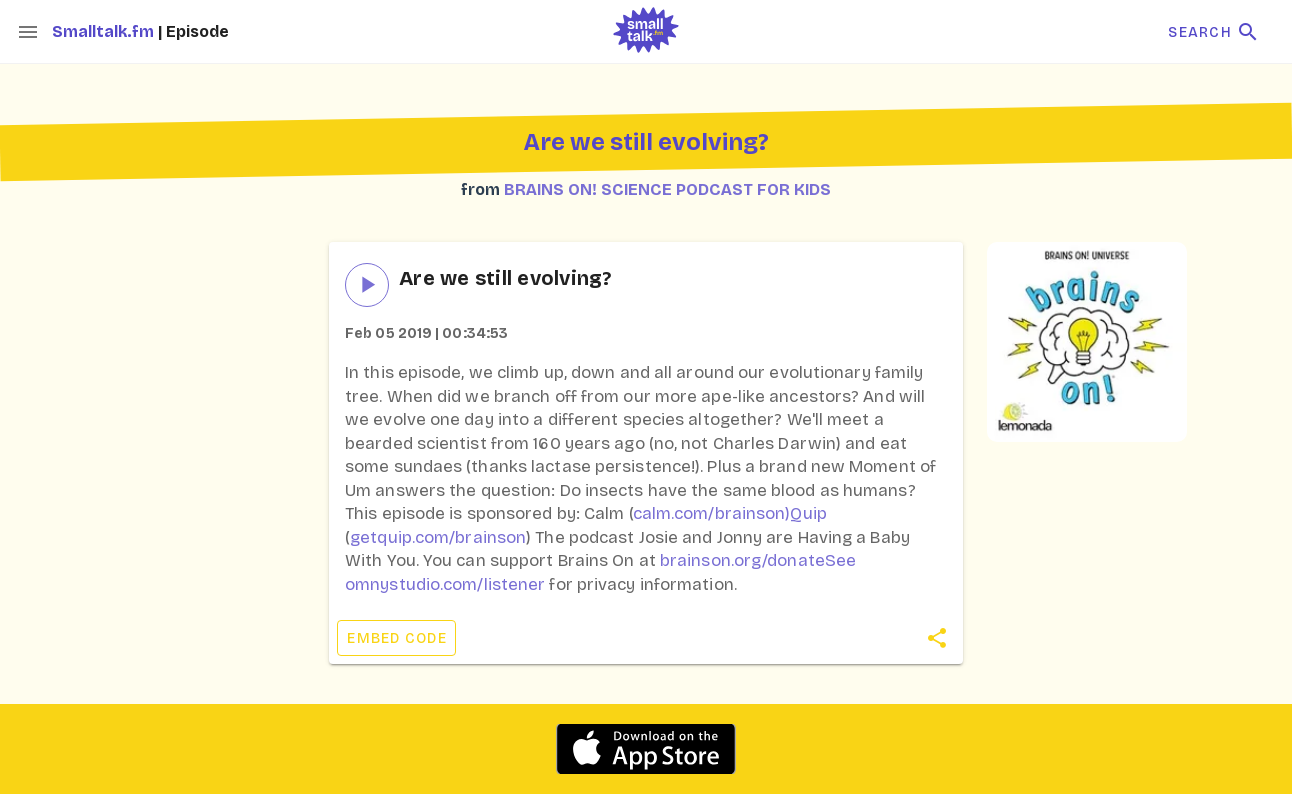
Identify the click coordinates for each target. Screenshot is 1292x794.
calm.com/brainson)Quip (730, 513)
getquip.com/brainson (438, 537)
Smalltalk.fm (105, 31)
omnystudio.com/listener (445, 584)
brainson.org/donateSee (758, 560)
